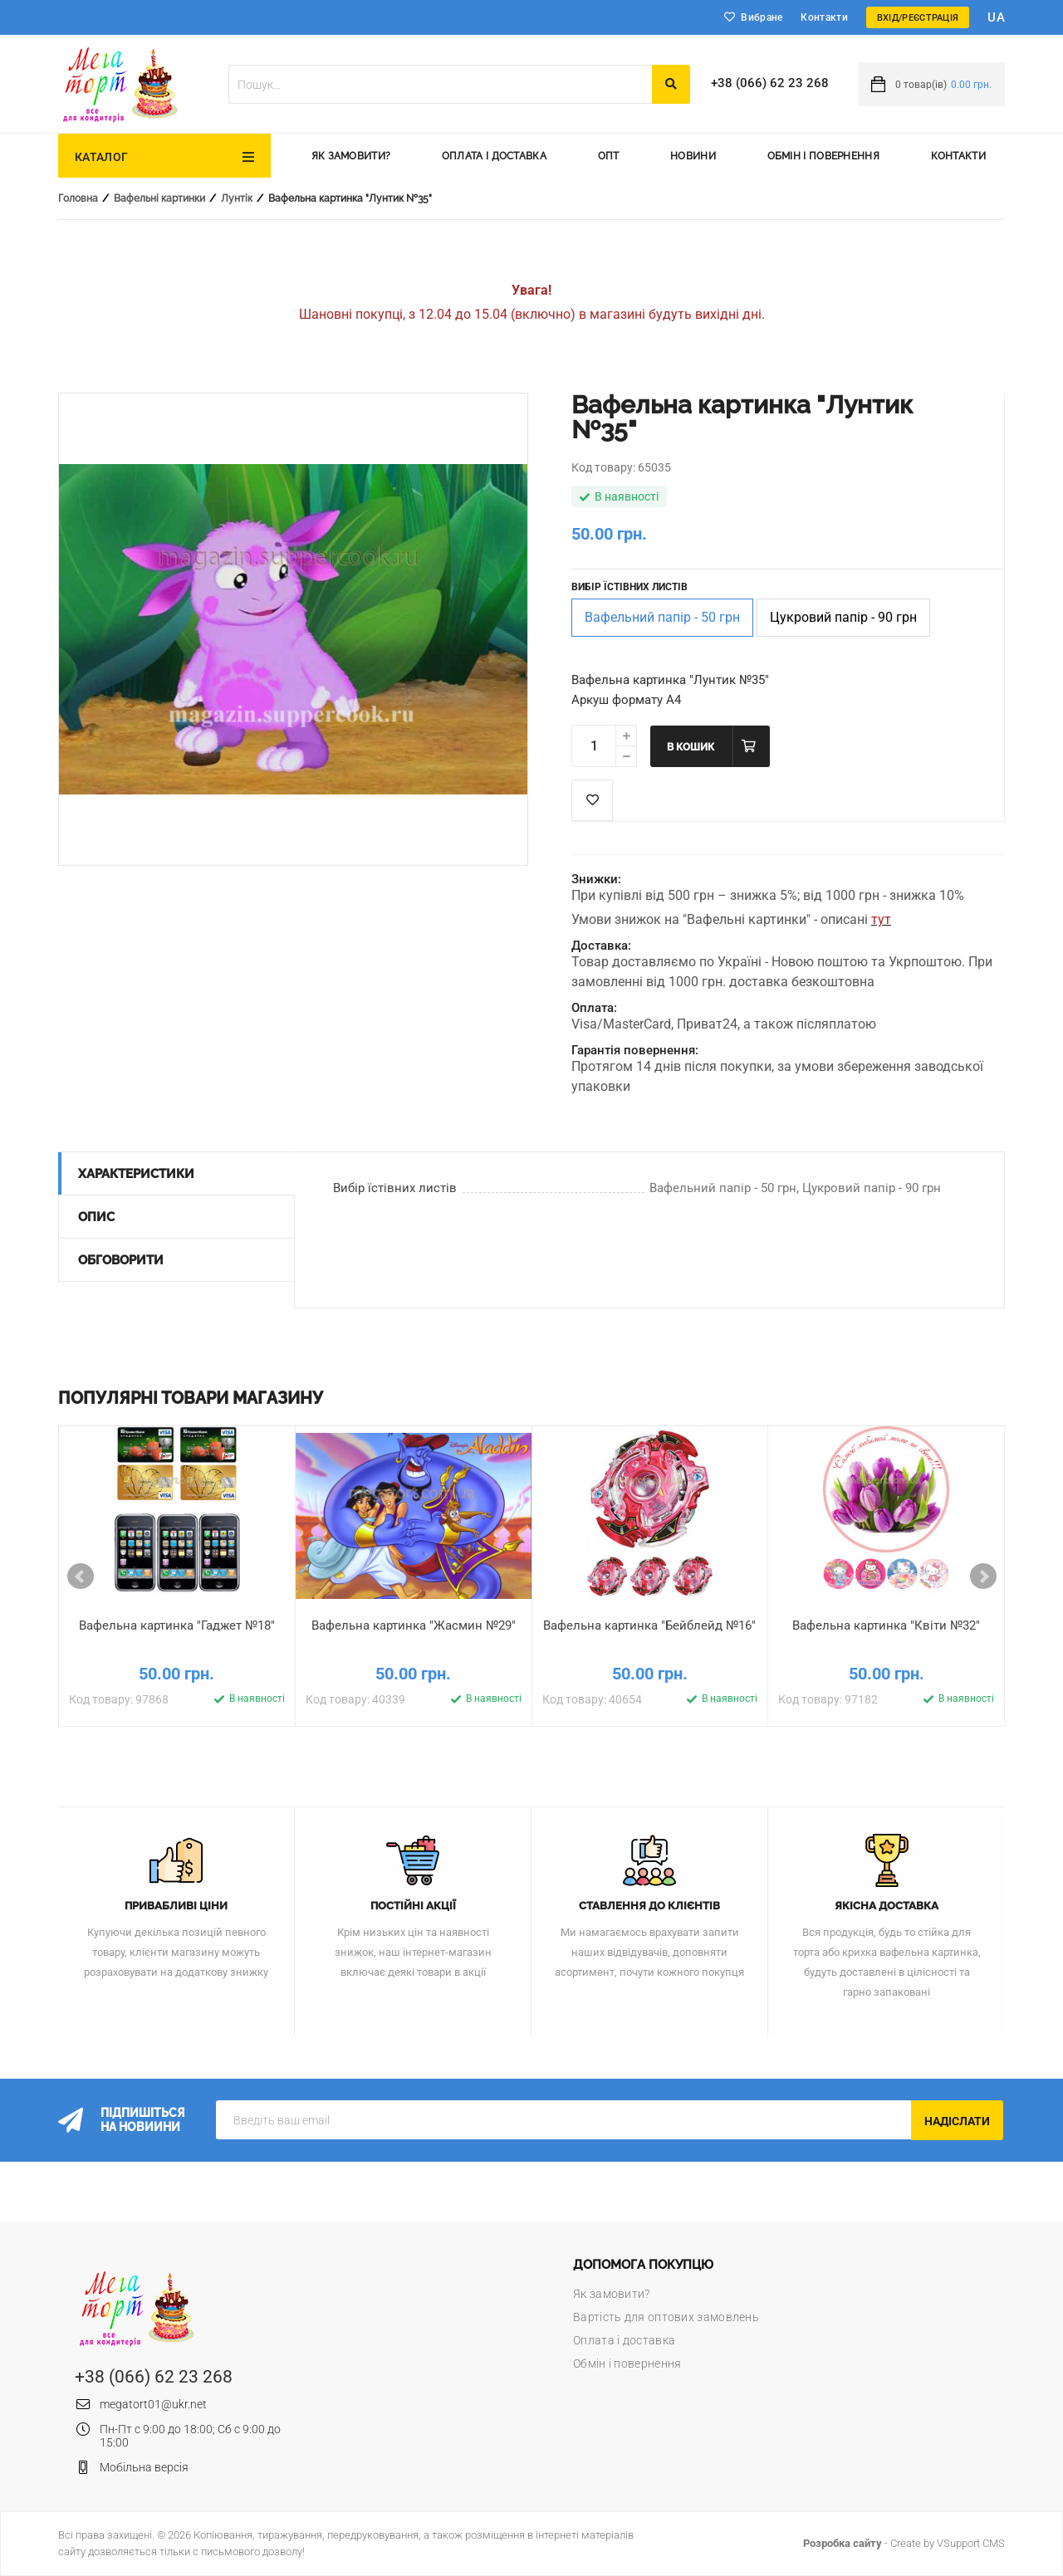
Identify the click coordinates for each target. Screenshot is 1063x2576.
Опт (609, 156)
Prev (80, 1576)
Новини (693, 156)
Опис (96, 1217)
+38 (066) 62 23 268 (770, 83)
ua (996, 17)
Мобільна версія (144, 2467)
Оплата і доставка (494, 156)
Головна (78, 198)
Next (983, 1576)
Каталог (101, 157)
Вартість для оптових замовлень (666, 2317)
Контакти (824, 17)
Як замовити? (351, 156)
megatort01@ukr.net (153, 2404)
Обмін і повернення (823, 156)
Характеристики (136, 1173)
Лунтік (236, 198)
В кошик (690, 747)
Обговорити (121, 1260)
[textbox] (440, 84)
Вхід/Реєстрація (918, 17)
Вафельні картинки (159, 198)
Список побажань (592, 800)
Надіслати (957, 2121)
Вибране (761, 17)
